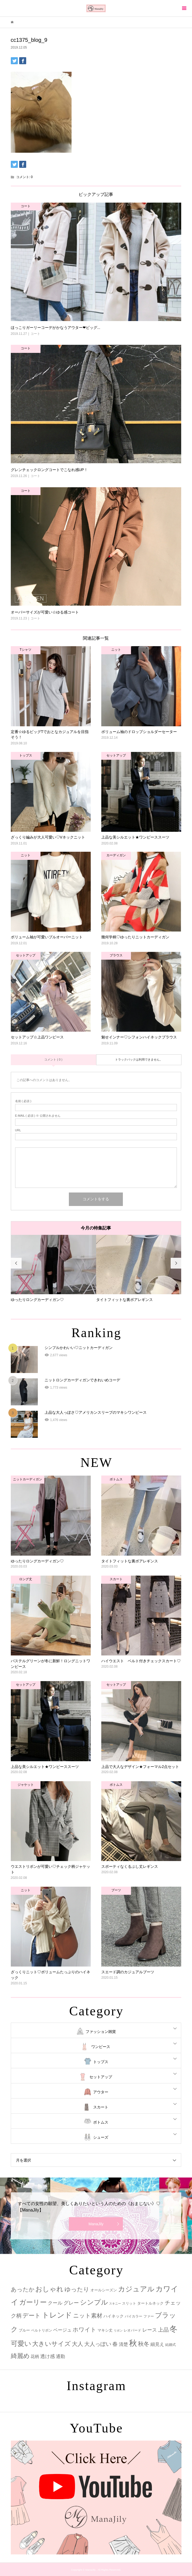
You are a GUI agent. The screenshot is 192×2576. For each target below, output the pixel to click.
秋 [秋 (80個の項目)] (133, 2343)
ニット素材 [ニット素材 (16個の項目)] (87, 2315)
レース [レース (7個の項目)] (149, 2330)
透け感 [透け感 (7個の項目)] (47, 2356)
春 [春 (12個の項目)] (115, 2344)
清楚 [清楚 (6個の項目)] (123, 2344)
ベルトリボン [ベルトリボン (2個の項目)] (41, 2330)
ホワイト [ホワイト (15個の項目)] (84, 2329)
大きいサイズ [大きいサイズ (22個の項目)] (51, 2343)
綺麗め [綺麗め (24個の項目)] (20, 2355)
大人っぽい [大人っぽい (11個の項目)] (97, 2344)
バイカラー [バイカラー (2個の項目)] (133, 2316)
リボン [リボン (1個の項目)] (118, 2330)
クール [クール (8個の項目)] (55, 2303)
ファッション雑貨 (101, 2031)
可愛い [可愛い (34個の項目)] (21, 2343)
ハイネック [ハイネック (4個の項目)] (113, 2316)
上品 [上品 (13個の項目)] (163, 2329)
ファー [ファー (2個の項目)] (148, 2316)
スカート (100, 2107)
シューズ (100, 2137)
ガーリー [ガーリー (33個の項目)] (33, 2302)
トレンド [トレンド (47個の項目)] (57, 2315)
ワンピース (100, 2047)
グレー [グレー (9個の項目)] (71, 2303)
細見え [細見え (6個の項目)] (157, 2344)
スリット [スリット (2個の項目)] (129, 2303)
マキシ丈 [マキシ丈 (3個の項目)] (105, 2330)
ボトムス (100, 2122)
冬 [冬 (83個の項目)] (173, 2328)
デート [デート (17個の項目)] (31, 2315)
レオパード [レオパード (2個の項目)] (132, 2330)
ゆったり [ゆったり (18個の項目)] (77, 2289)
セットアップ (100, 2077)
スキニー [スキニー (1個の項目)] (115, 2303)
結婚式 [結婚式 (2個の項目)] (170, 2345)
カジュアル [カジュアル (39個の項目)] (136, 2289)
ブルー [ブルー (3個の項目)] (24, 2330)
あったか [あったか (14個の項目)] (23, 2289)
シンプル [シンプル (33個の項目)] (94, 2302)
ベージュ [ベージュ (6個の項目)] (62, 2330)
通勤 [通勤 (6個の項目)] (60, 2356)
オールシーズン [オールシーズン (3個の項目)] (103, 2290)
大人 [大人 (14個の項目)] (77, 2344)
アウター (100, 2092)
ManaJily (96, 2224)
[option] (53, 1268)
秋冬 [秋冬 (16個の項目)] (143, 2344)
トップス (100, 2062)
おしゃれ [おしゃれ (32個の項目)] (49, 2289)
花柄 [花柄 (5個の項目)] (35, 2356)
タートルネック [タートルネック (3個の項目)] (150, 2303)
